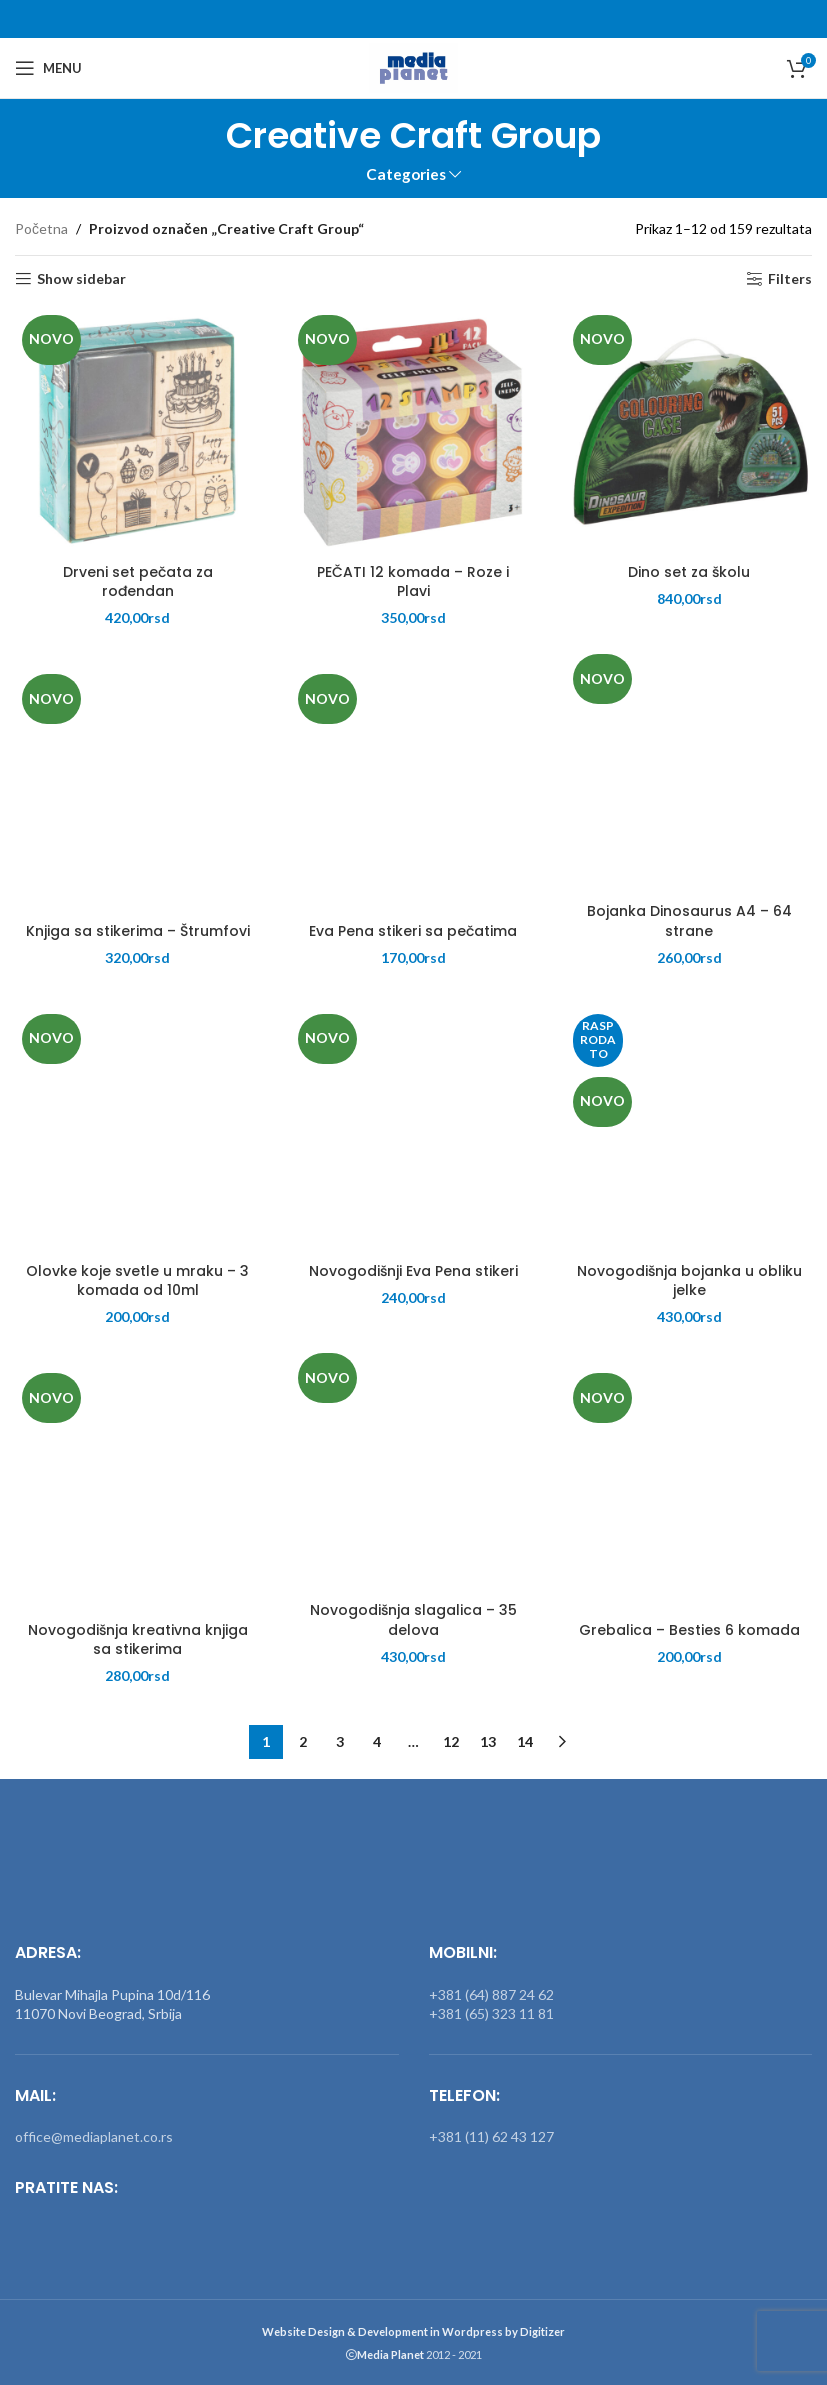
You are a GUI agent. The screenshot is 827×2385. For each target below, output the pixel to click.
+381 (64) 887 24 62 (491, 1994)
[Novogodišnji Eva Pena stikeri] (414, 1130)
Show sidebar (81, 279)
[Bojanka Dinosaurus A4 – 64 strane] (689, 770)
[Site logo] (413, 66)
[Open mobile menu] (48, 68)
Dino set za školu (689, 572)
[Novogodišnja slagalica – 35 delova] (414, 1469)
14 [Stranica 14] (525, 1741)
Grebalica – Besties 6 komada (689, 1630)
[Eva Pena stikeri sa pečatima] (414, 790)
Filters (790, 279)
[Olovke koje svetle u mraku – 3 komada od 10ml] (138, 1130)
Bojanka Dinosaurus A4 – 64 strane (689, 921)
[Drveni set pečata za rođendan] (138, 431)
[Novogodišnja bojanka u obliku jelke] (689, 1130)
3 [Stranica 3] (340, 1741)
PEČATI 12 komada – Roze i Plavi (413, 582)
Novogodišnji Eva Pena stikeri (413, 1271)
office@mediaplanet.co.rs (94, 2136)
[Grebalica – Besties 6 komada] (689, 1489)
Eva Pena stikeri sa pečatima (413, 931)
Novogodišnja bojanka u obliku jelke (689, 1281)
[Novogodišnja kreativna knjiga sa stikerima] (138, 1489)
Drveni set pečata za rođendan (138, 582)
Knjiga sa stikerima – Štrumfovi (138, 931)
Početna (41, 228)
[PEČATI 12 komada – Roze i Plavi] (414, 431)
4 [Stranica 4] (377, 1741)
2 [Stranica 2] (303, 1741)
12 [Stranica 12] (451, 1741)
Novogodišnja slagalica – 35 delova (413, 1620)
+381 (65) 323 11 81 (491, 2013)
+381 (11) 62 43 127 (491, 2136)
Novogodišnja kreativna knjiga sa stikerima (138, 1640)
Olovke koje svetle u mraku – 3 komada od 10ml (137, 1281)
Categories (406, 174)
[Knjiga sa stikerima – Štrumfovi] (138, 790)
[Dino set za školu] (689, 431)
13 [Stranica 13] (488, 1741)
